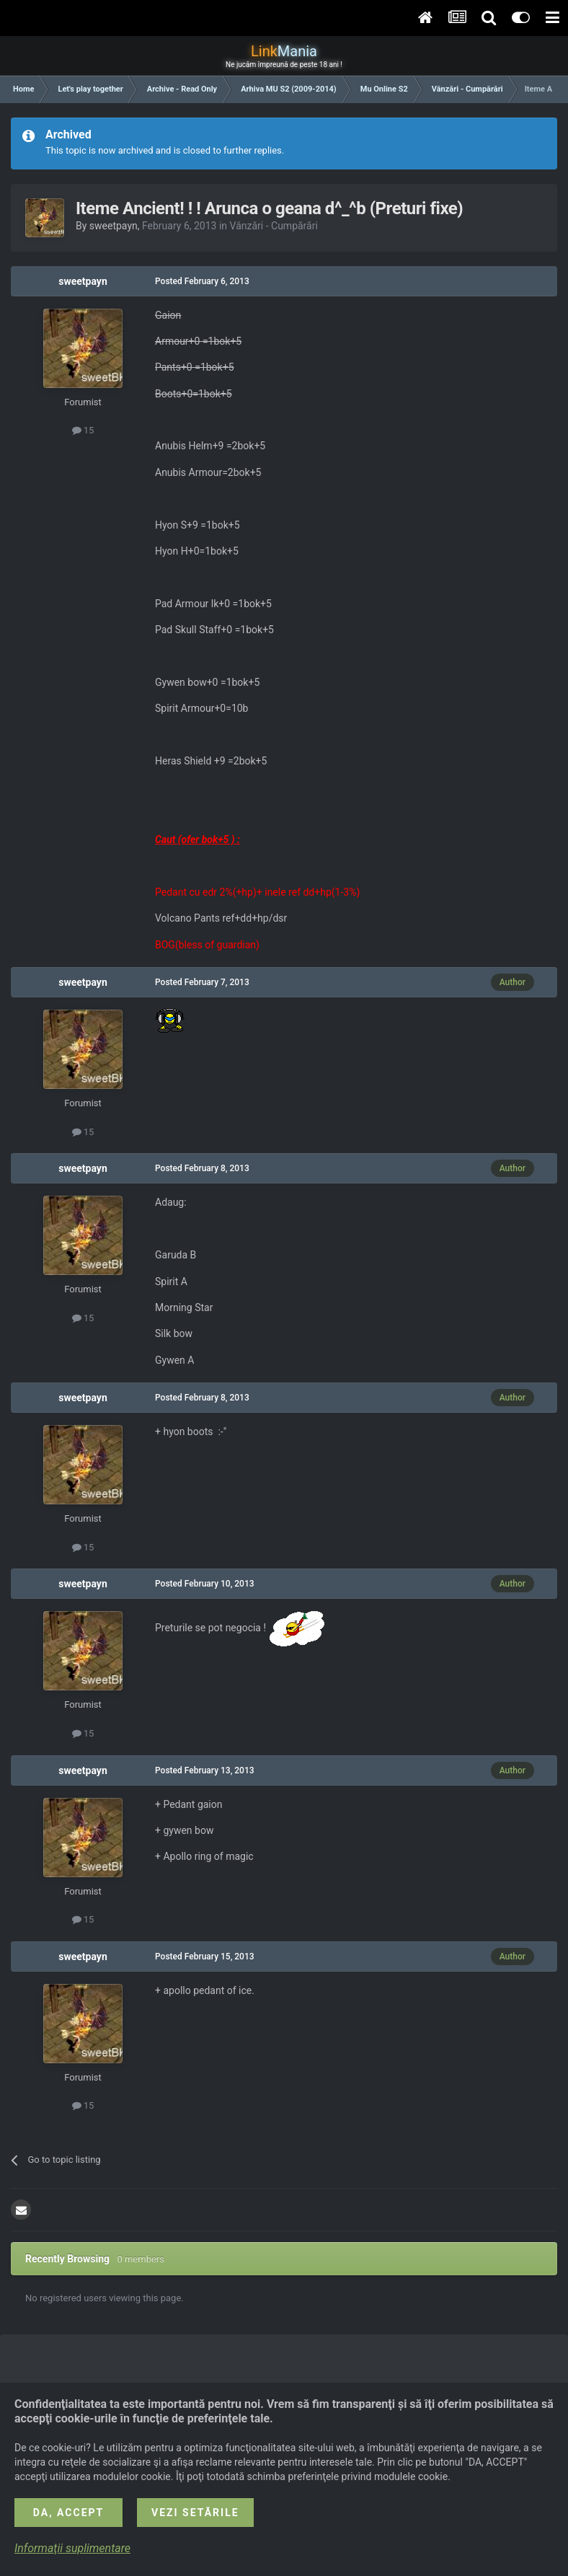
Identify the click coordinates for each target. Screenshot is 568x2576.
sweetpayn (113, 225)
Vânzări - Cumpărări (274, 225)
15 (83, 430)
